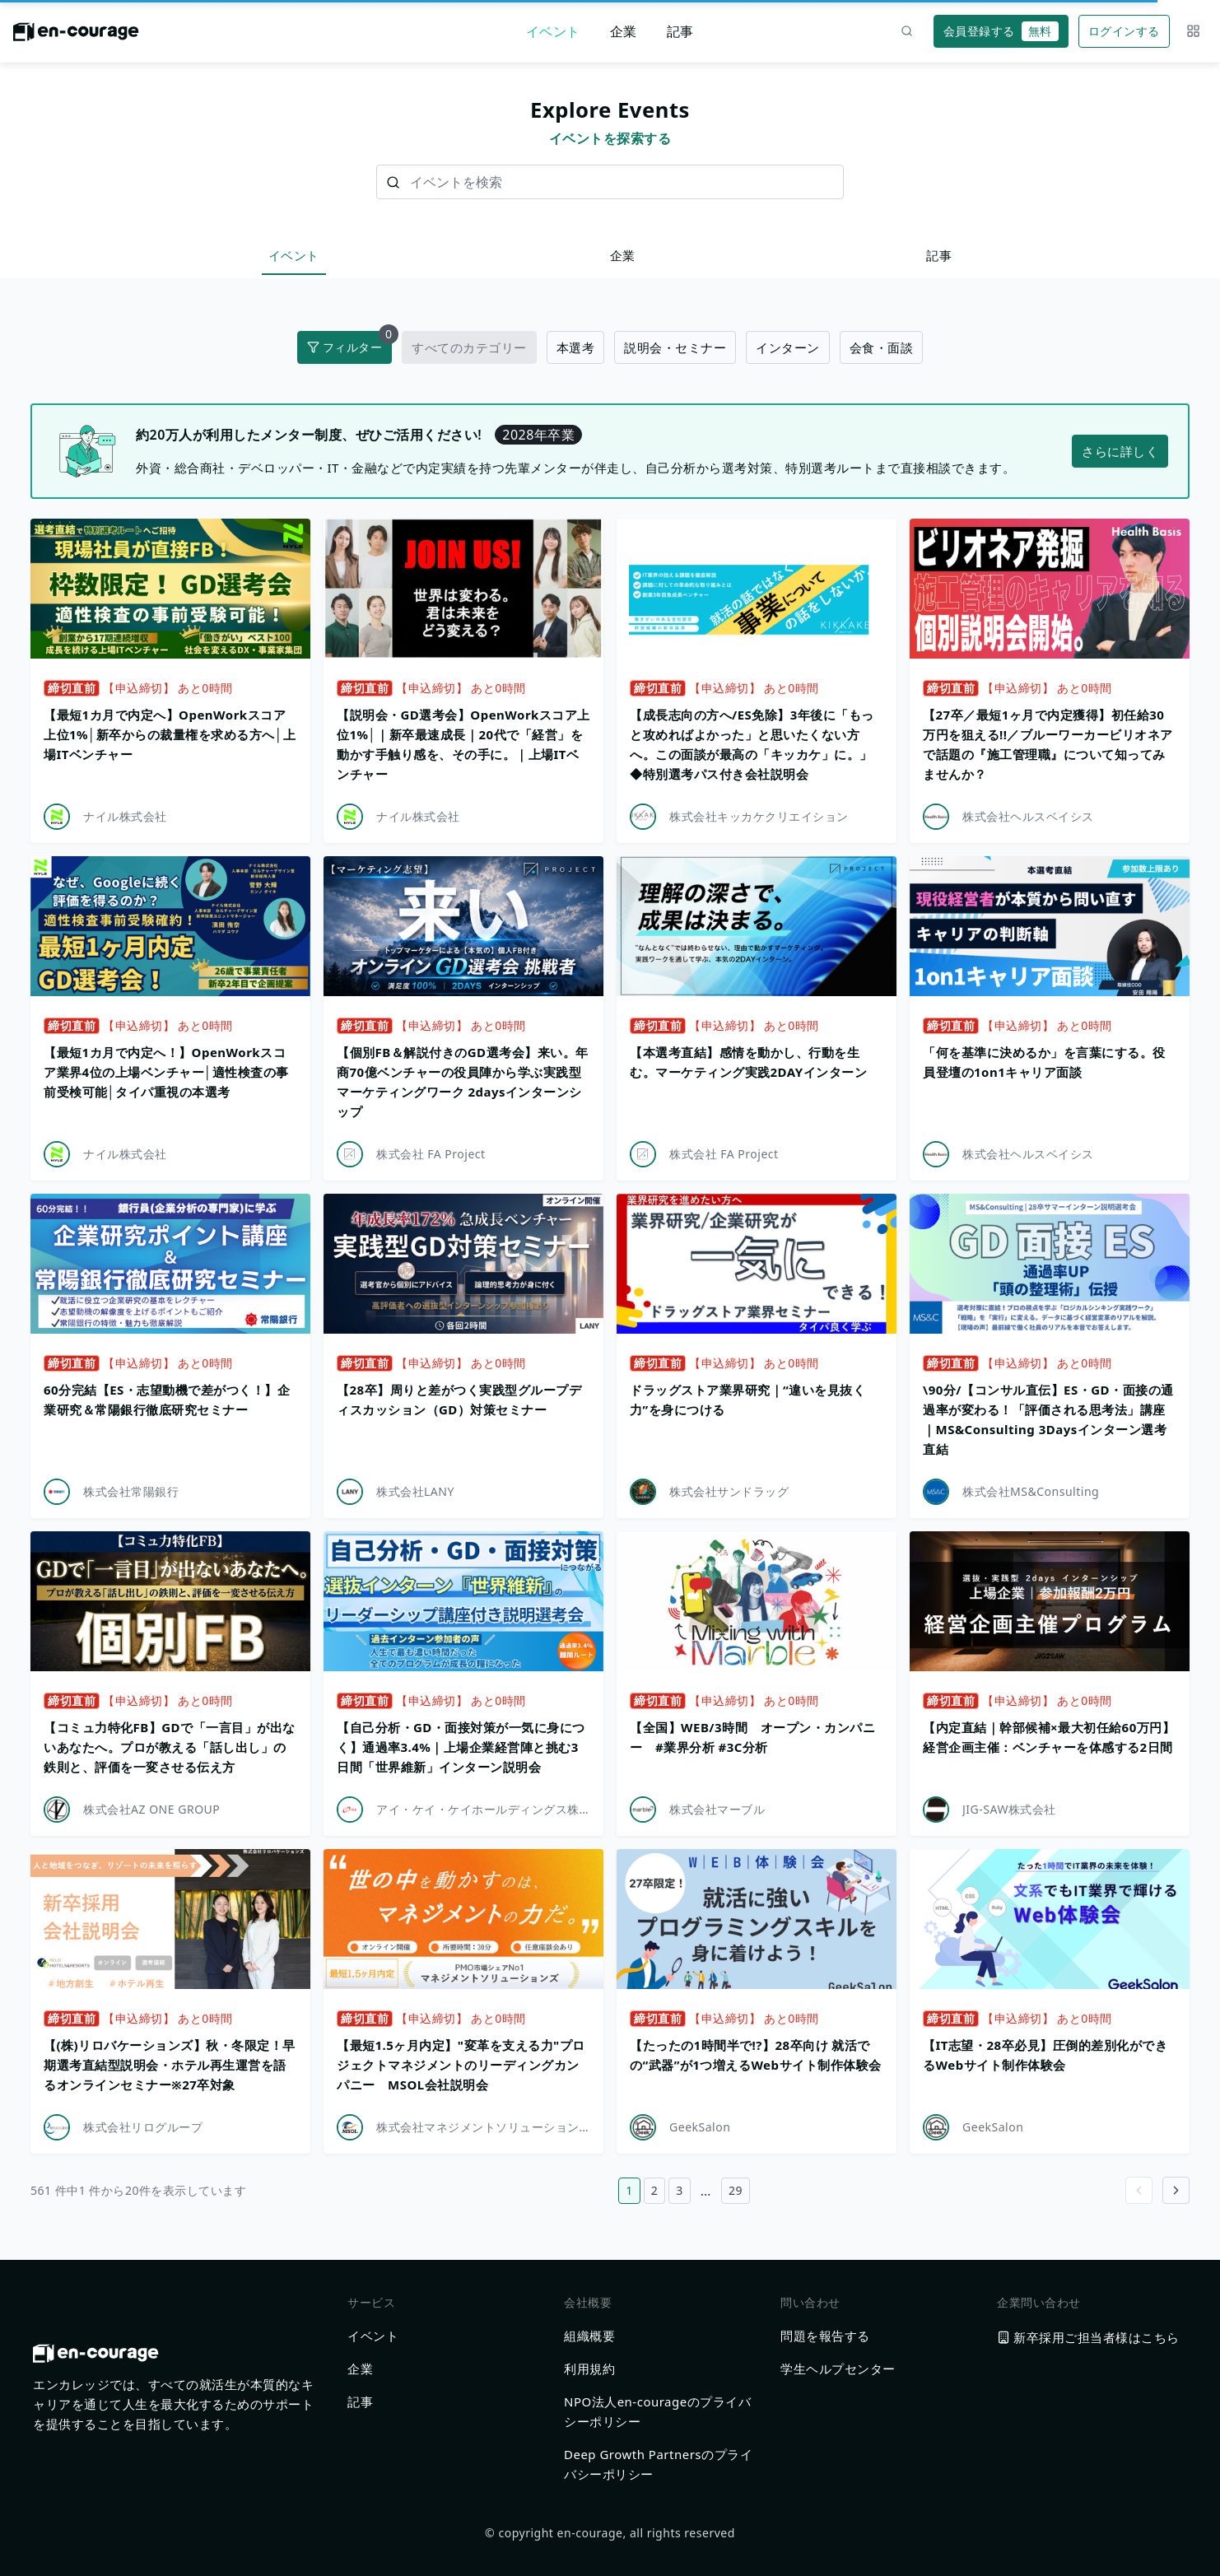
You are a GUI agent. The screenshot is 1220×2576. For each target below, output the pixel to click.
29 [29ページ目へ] (736, 2190)
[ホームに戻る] (76, 36)
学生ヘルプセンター (838, 2368)
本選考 (575, 347)
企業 (623, 31)
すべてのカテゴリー (469, 347)
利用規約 (589, 2368)
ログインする (1124, 31)
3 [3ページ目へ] (679, 2190)
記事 (680, 31)
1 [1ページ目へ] (629, 2190)
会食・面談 (882, 347)
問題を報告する (825, 2335)
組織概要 (589, 2335)
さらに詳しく (1120, 451)
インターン (788, 347)
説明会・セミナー (675, 347)
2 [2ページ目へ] (655, 2190)
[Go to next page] (1176, 2190)
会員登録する (1001, 31)
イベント (553, 31)
